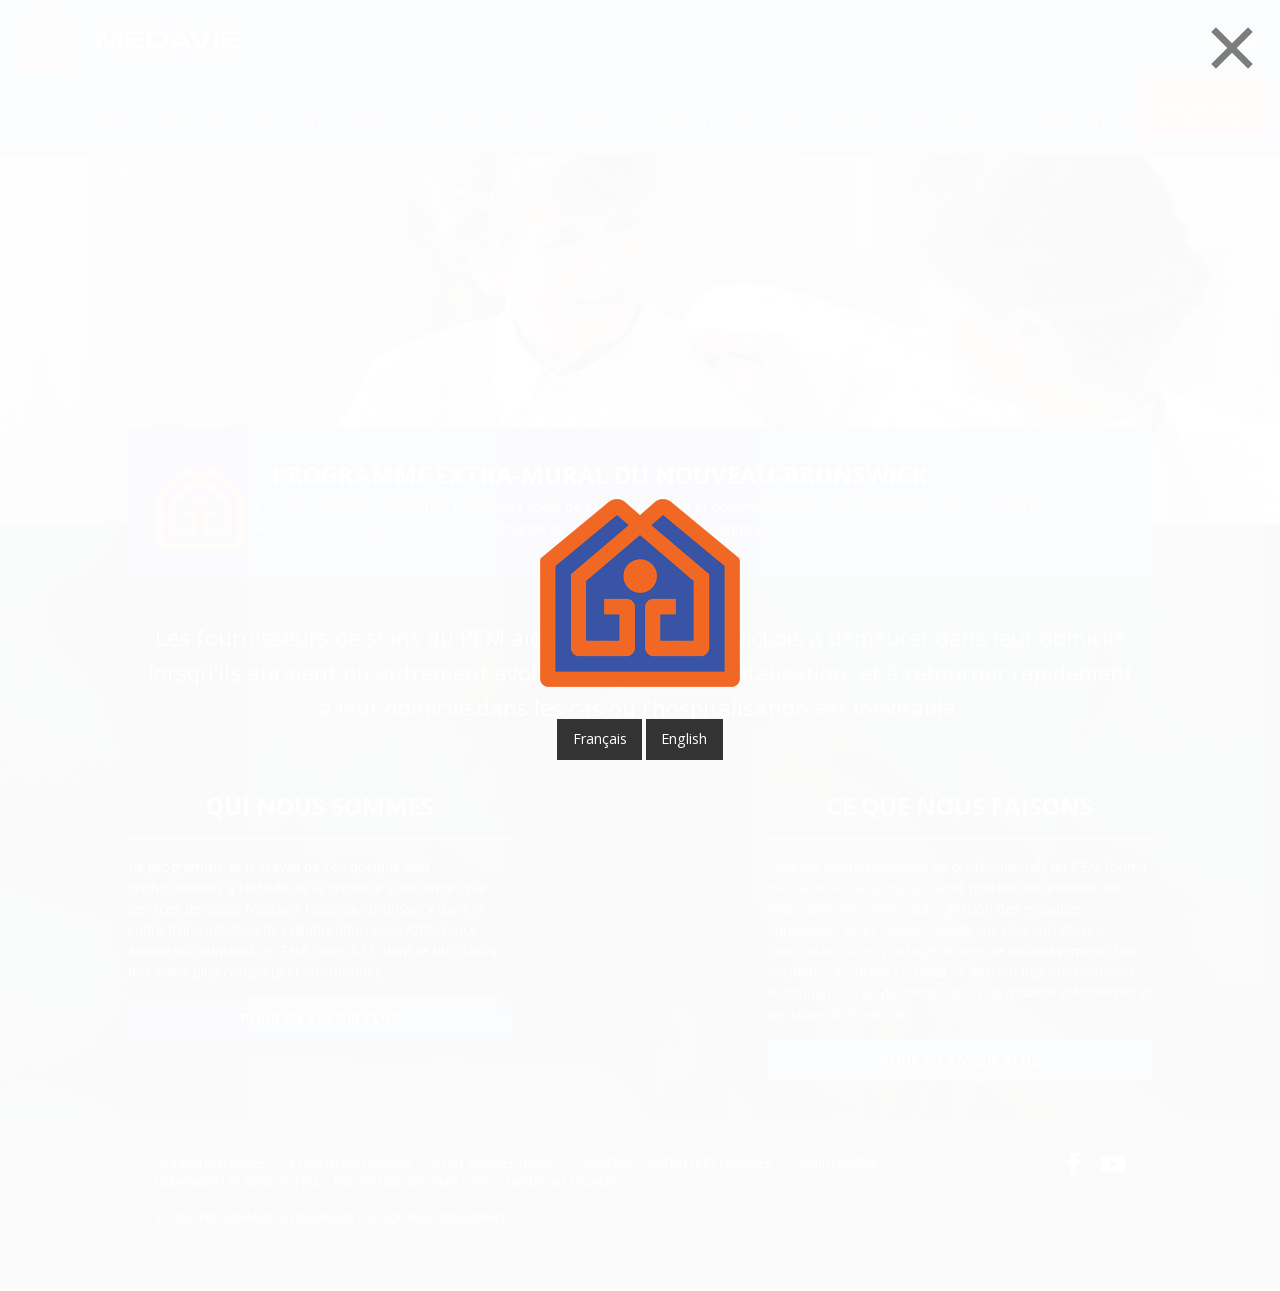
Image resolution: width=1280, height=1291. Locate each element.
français (600, 738)
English (684, 738)
